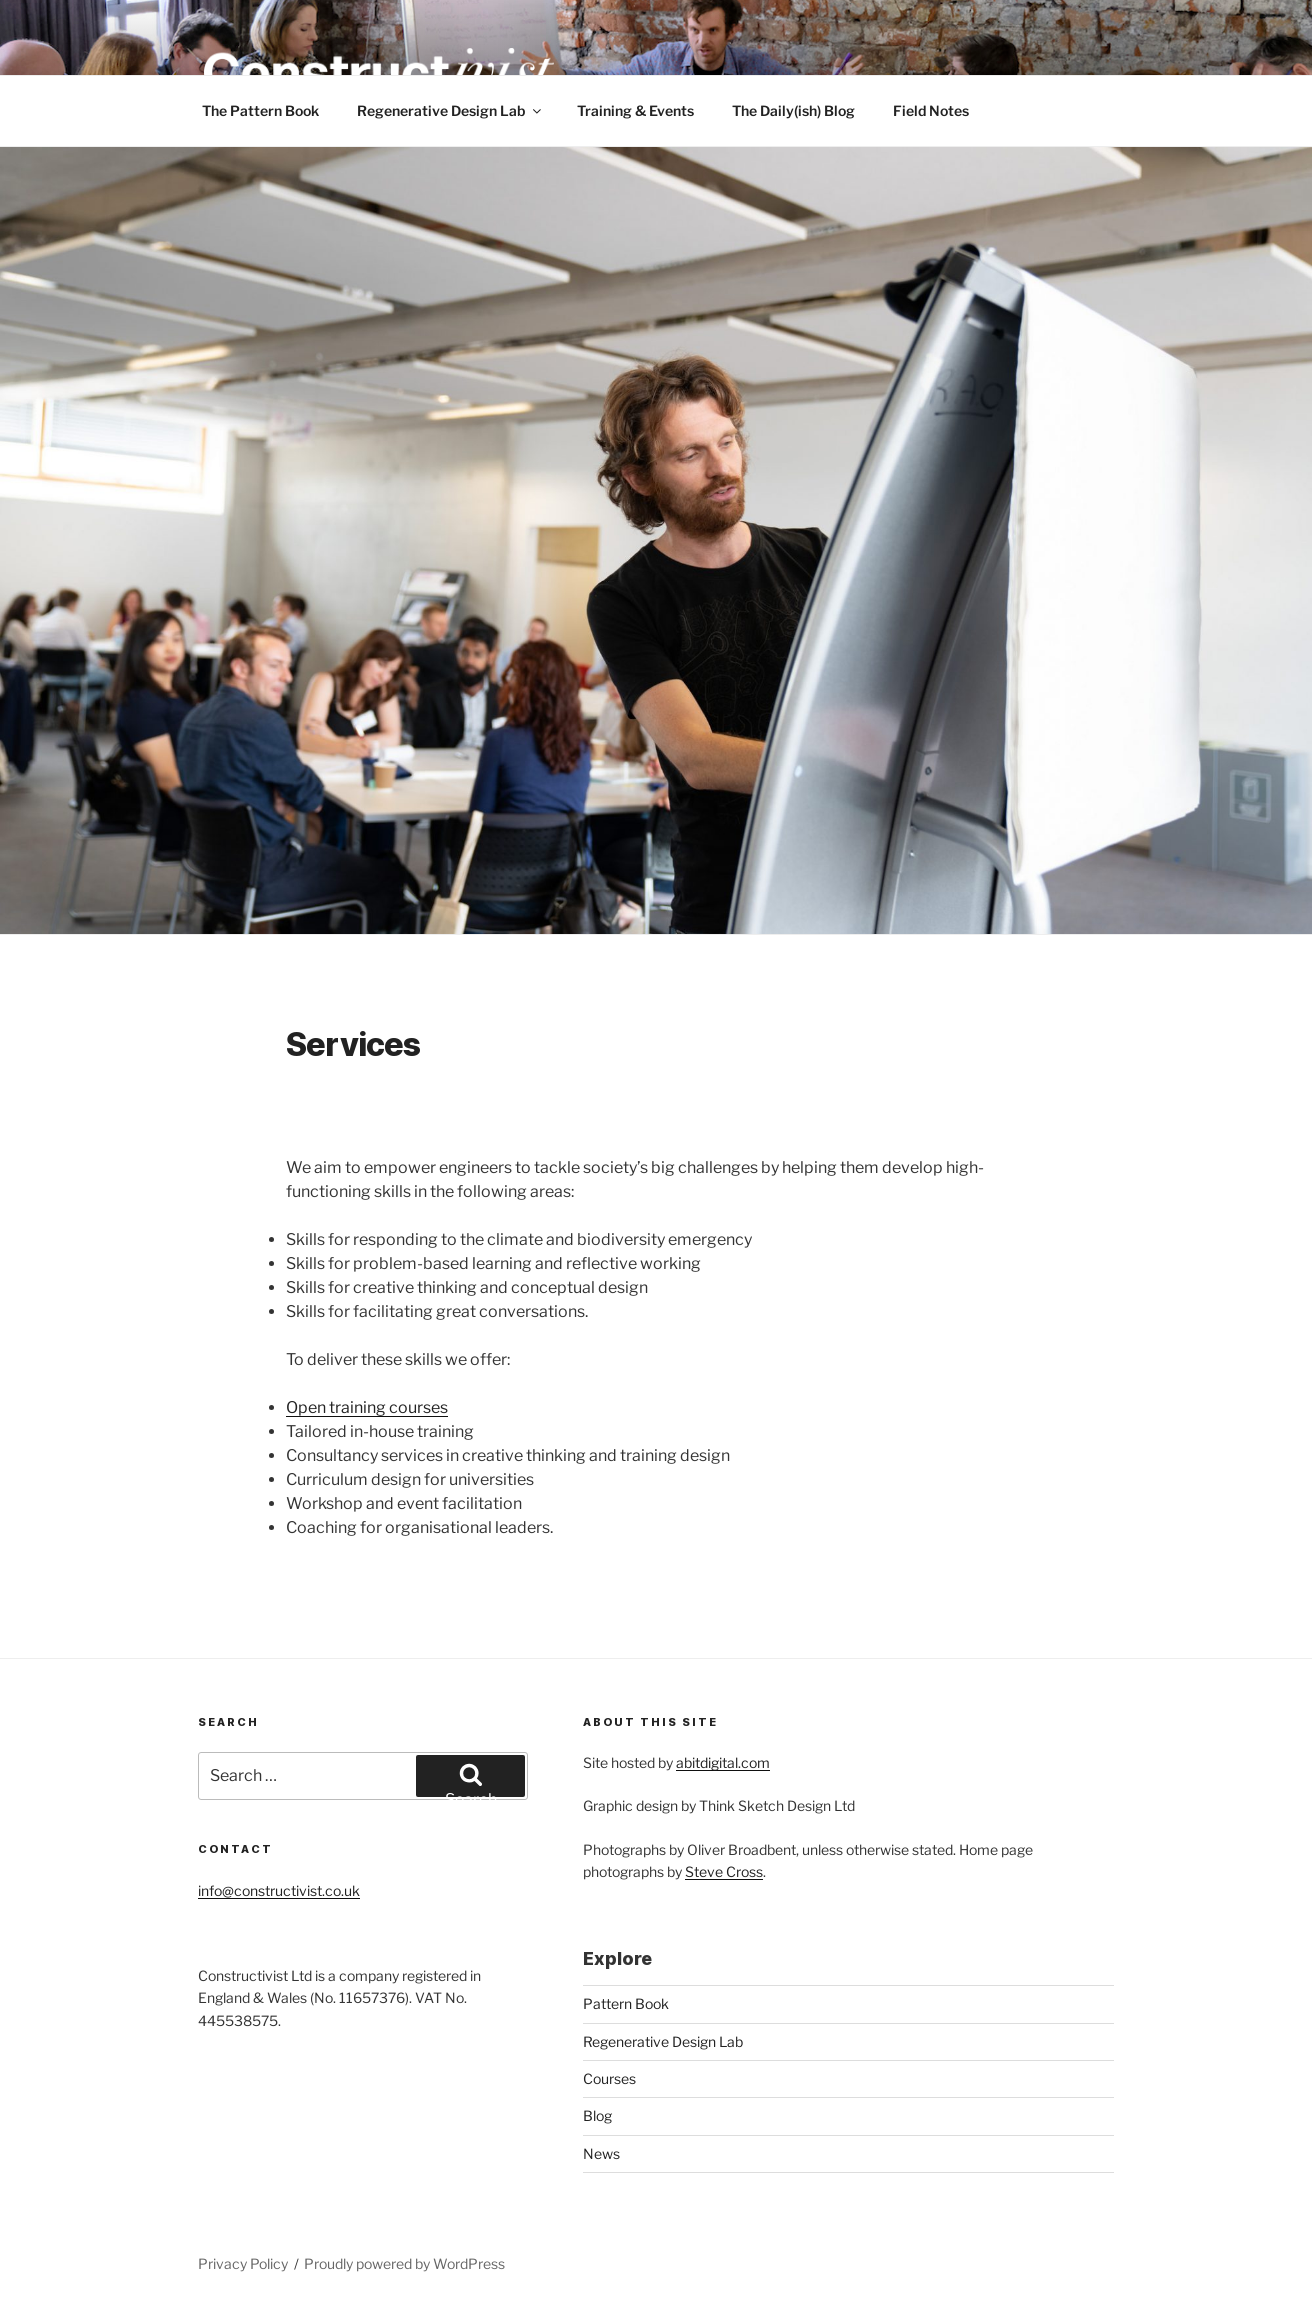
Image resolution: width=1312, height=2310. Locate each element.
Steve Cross (724, 1871)
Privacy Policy (243, 2263)
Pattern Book (626, 2003)
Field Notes (931, 110)
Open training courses (367, 1407)
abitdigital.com (723, 1762)
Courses (609, 2078)
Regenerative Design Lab (450, 110)
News (601, 2153)
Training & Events (635, 110)
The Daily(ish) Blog (793, 110)
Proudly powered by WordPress (404, 2263)
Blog (597, 2115)
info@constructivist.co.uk (279, 1890)
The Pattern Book (260, 110)
